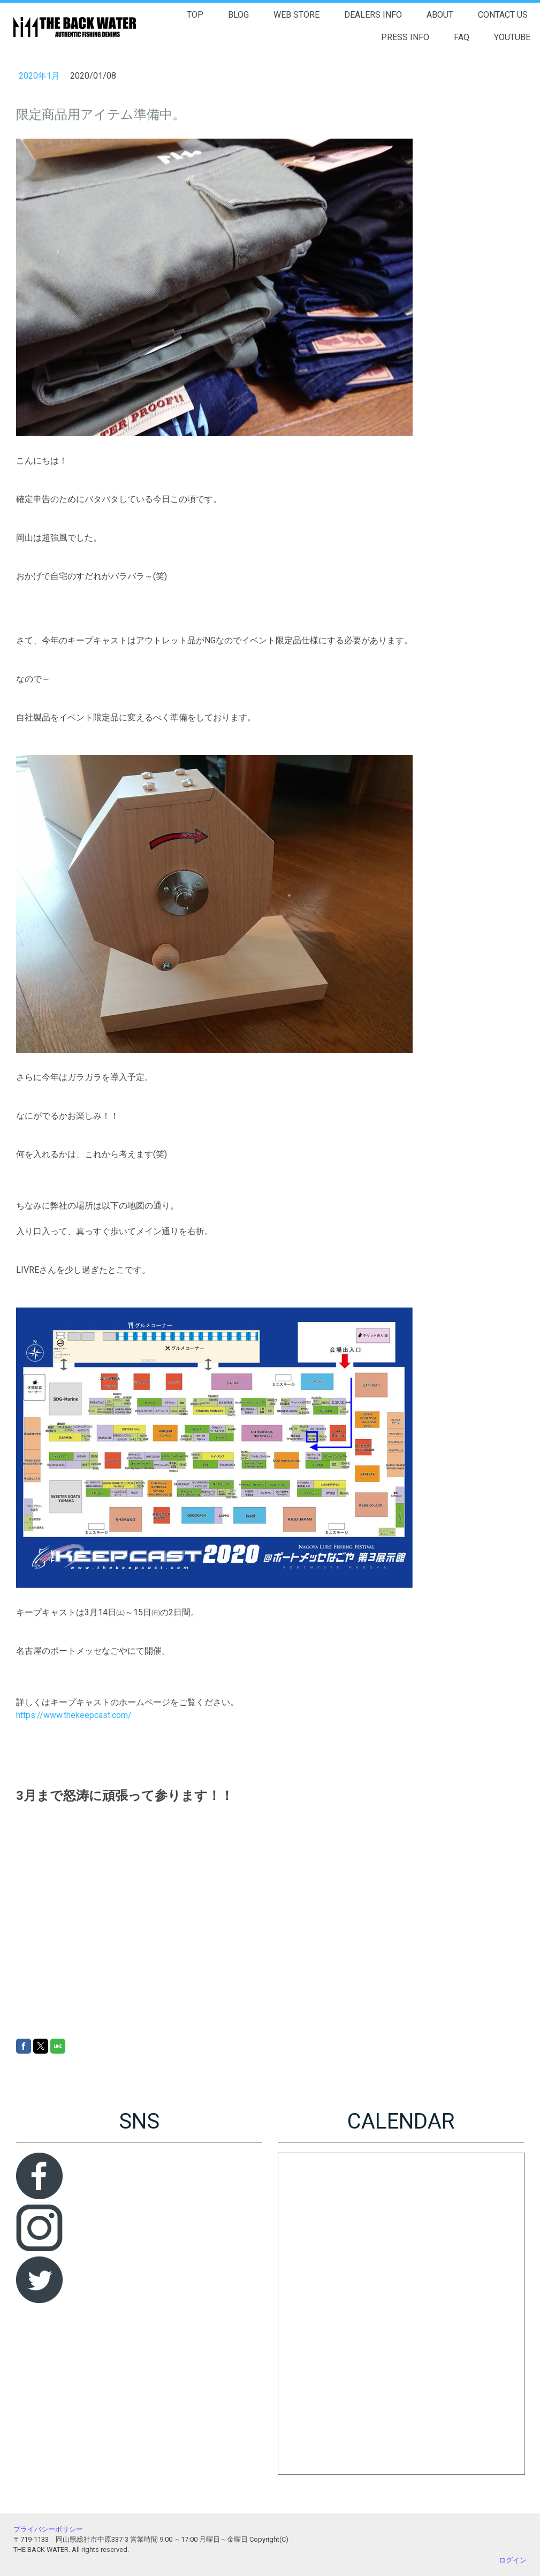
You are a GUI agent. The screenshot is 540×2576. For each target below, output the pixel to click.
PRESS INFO (405, 37)
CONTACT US (503, 15)
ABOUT (440, 15)
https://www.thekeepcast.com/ (74, 1715)
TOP (195, 15)
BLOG (238, 15)
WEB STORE (296, 15)
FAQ (461, 37)
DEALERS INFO (373, 15)
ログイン (513, 2560)
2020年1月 (40, 76)
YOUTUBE (512, 37)
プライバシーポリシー (48, 2529)
